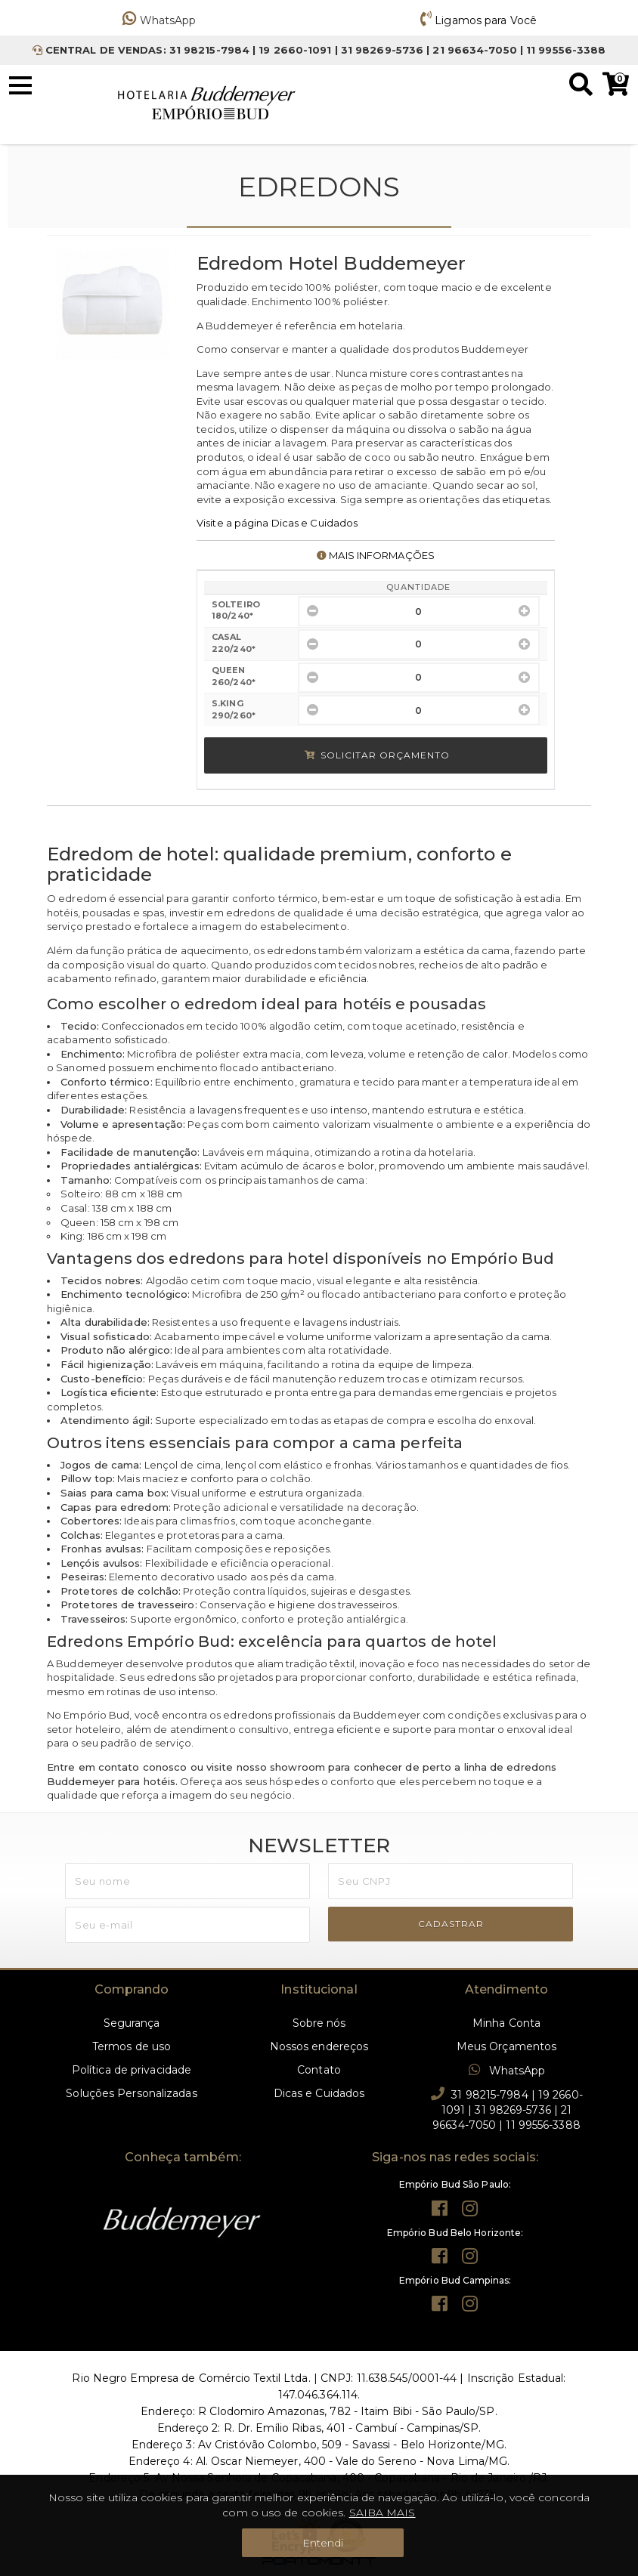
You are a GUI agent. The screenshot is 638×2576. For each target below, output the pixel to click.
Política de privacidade (131, 2070)
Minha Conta (506, 2023)
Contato (319, 2070)
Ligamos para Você (478, 20)
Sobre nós (319, 2023)
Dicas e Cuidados (319, 2093)
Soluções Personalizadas (131, 2093)
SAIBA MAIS (382, 2512)
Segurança (132, 2023)
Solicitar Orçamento (377, 755)
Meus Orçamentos (507, 2046)
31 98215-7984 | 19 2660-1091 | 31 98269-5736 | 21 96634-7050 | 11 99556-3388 (506, 2109)
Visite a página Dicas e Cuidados (277, 523)
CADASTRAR (451, 1923)
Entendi (323, 2543)
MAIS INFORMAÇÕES (376, 555)
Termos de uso (131, 2046)
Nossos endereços (319, 2046)
